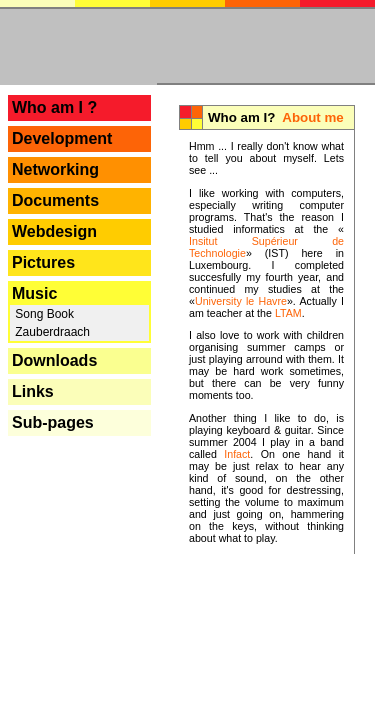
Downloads (54, 360)
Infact (237, 454)
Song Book (43, 314)
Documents (55, 200)
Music (34, 293)
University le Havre (241, 301)
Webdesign (54, 231)
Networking (55, 169)
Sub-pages (53, 422)
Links (33, 391)
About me (312, 117)
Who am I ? (54, 107)
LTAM (288, 313)
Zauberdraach (51, 332)
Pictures (43, 262)
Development (62, 138)
